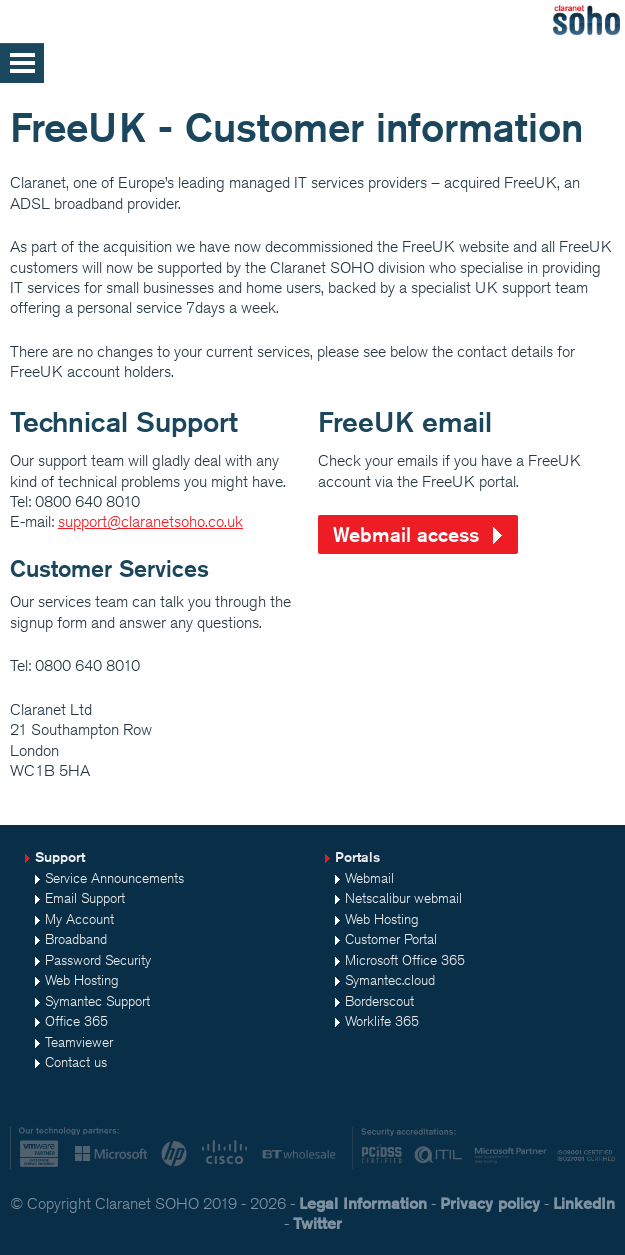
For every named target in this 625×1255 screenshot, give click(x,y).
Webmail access (406, 534)
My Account (79, 919)
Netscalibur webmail (403, 898)
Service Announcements (114, 878)
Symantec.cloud (390, 980)
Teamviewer (79, 1042)
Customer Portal (391, 939)
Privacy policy (490, 1203)
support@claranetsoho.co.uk (150, 521)
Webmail (369, 878)
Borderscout (379, 1001)
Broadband (76, 939)
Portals (357, 857)
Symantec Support (97, 1001)
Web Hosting (82, 980)
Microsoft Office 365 (405, 960)
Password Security (98, 960)
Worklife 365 (382, 1021)
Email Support (85, 898)
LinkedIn (584, 1203)
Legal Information (363, 1203)
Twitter (317, 1223)
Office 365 (76, 1021)
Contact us (76, 1062)
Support (60, 857)
